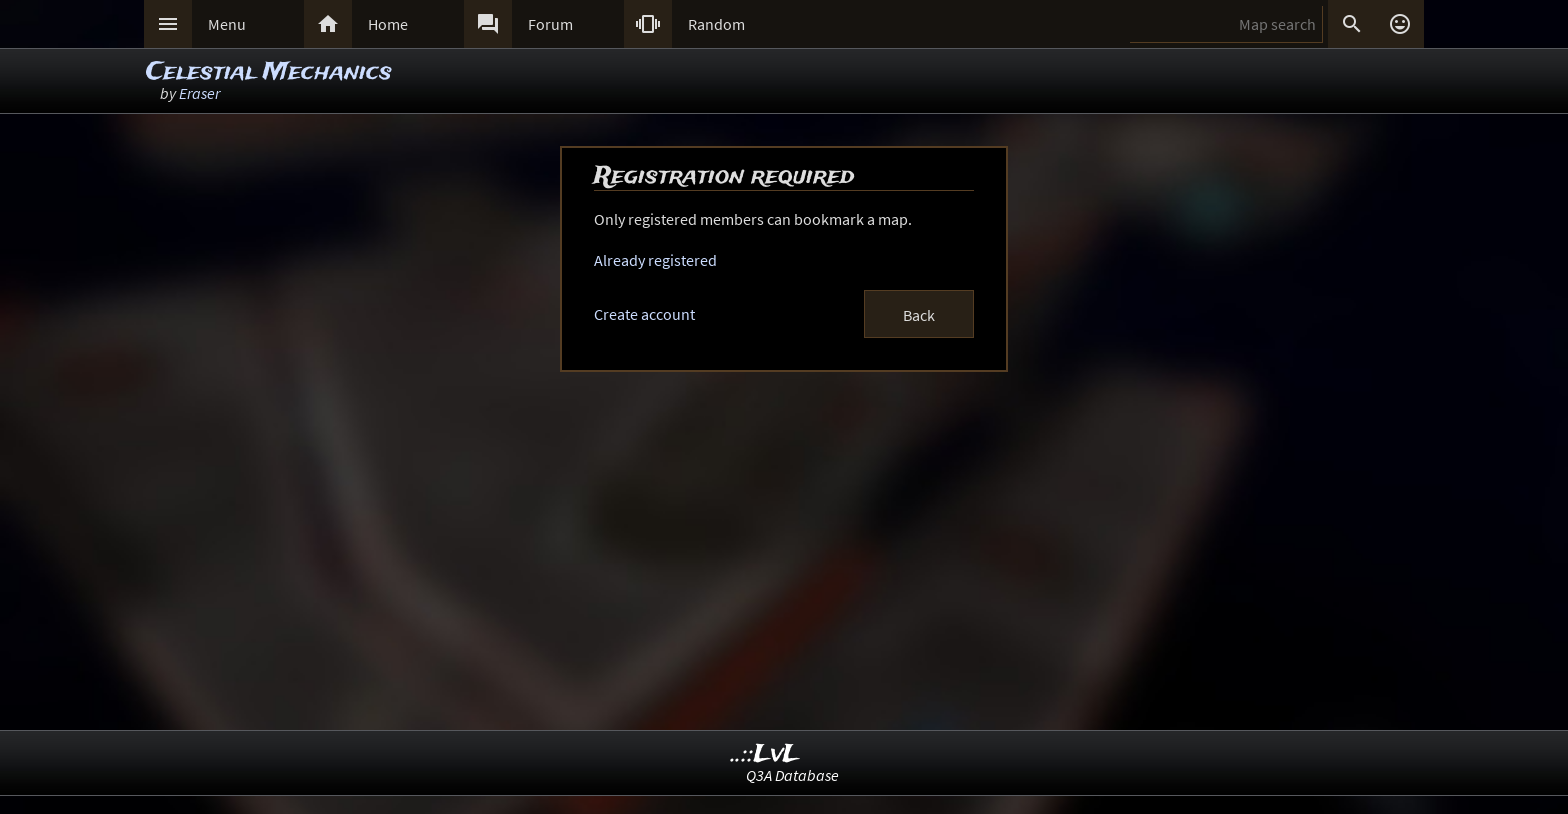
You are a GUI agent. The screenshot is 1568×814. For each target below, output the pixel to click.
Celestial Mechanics (269, 72)
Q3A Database (792, 775)
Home (388, 24)
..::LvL (765, 754)
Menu (227, 24)
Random (716, 24)
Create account (644, 314)
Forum (550, 24)
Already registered (655, 260)
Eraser (199, 93)
